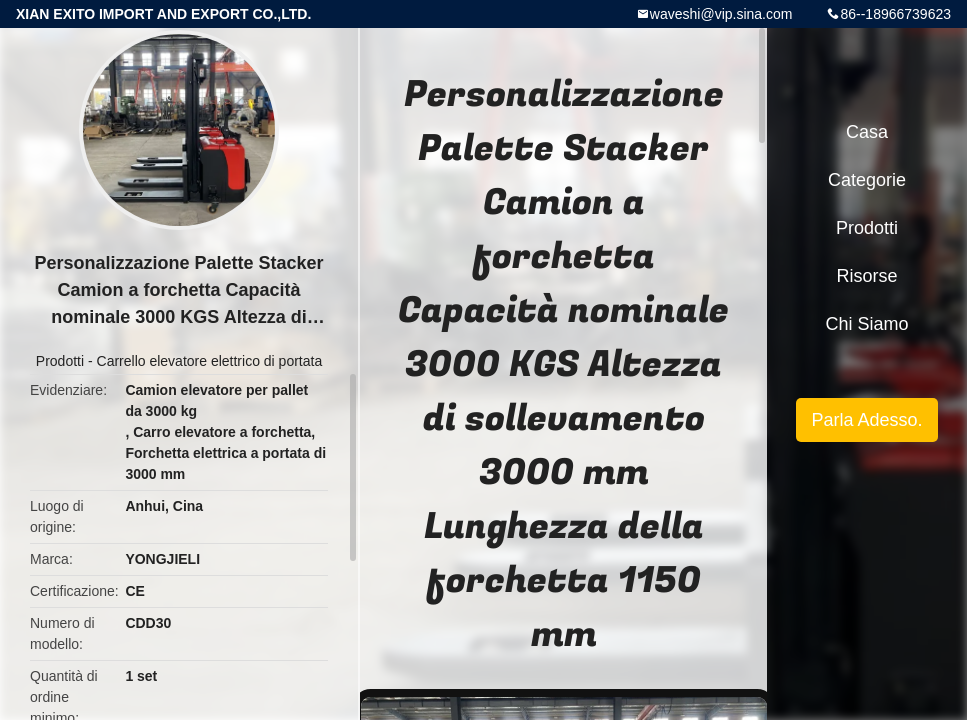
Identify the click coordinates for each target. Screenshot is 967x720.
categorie (867, 180)
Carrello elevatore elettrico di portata (210, 361)
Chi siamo (866, 324)
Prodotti (60, 361)
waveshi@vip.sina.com (721, 14)
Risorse (866, 276)
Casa (867, 132)
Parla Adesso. (866, 420)
